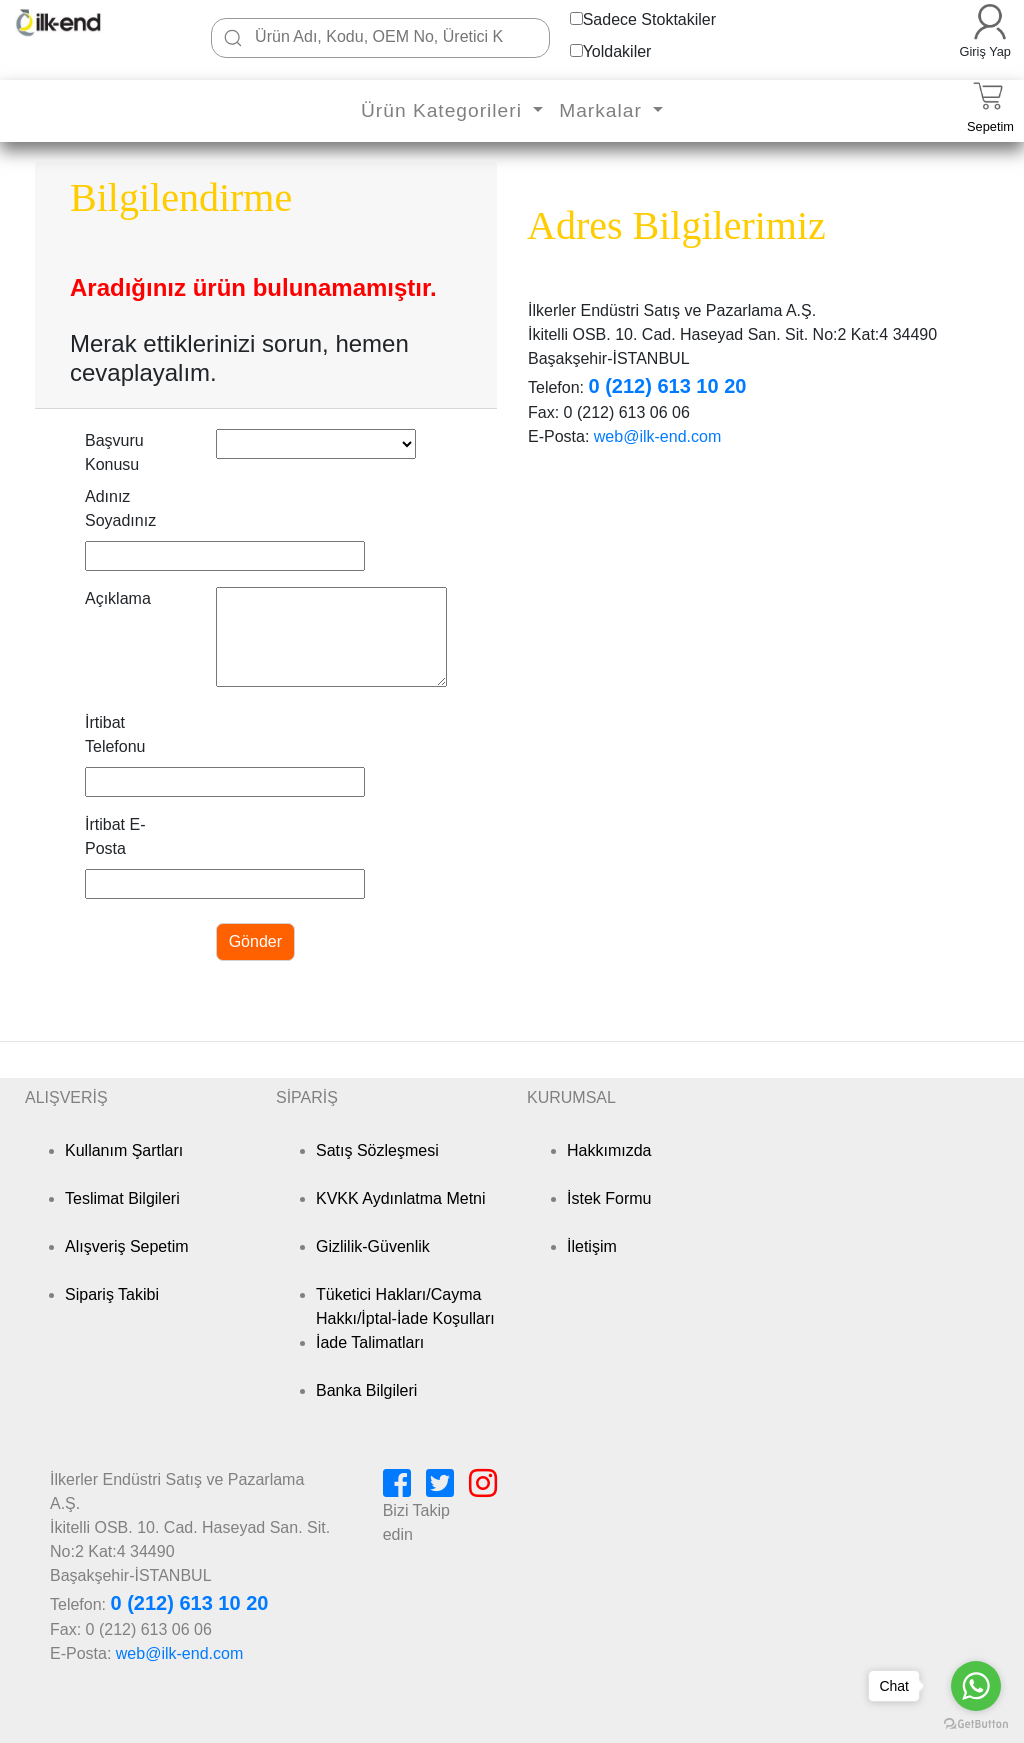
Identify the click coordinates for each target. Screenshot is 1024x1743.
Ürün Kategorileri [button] (444, 110)
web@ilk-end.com (657, 436)
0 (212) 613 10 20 (667, 386)
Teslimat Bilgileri (122, 1198)
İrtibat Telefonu (115, 734)
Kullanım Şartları (124, 1150)
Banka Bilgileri (366, 1390)
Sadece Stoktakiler (649, 19)
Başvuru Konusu (114, 452)
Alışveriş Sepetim (127, 1246)
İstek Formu (609, 1198)
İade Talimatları (370, 1342)
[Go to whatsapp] (976, 1686)
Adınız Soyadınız (120, 508)
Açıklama (118, 598)
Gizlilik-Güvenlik (373, 1246)
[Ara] (233, 38)
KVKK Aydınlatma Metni (401, 1198)
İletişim (592, 1246)
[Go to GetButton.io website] (976, 1723)
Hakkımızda (609, 1150)
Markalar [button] (603, 110)
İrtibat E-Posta (115, 836)
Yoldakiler (617, 51)
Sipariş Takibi (112, 1294)
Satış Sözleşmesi (377, 1150)
